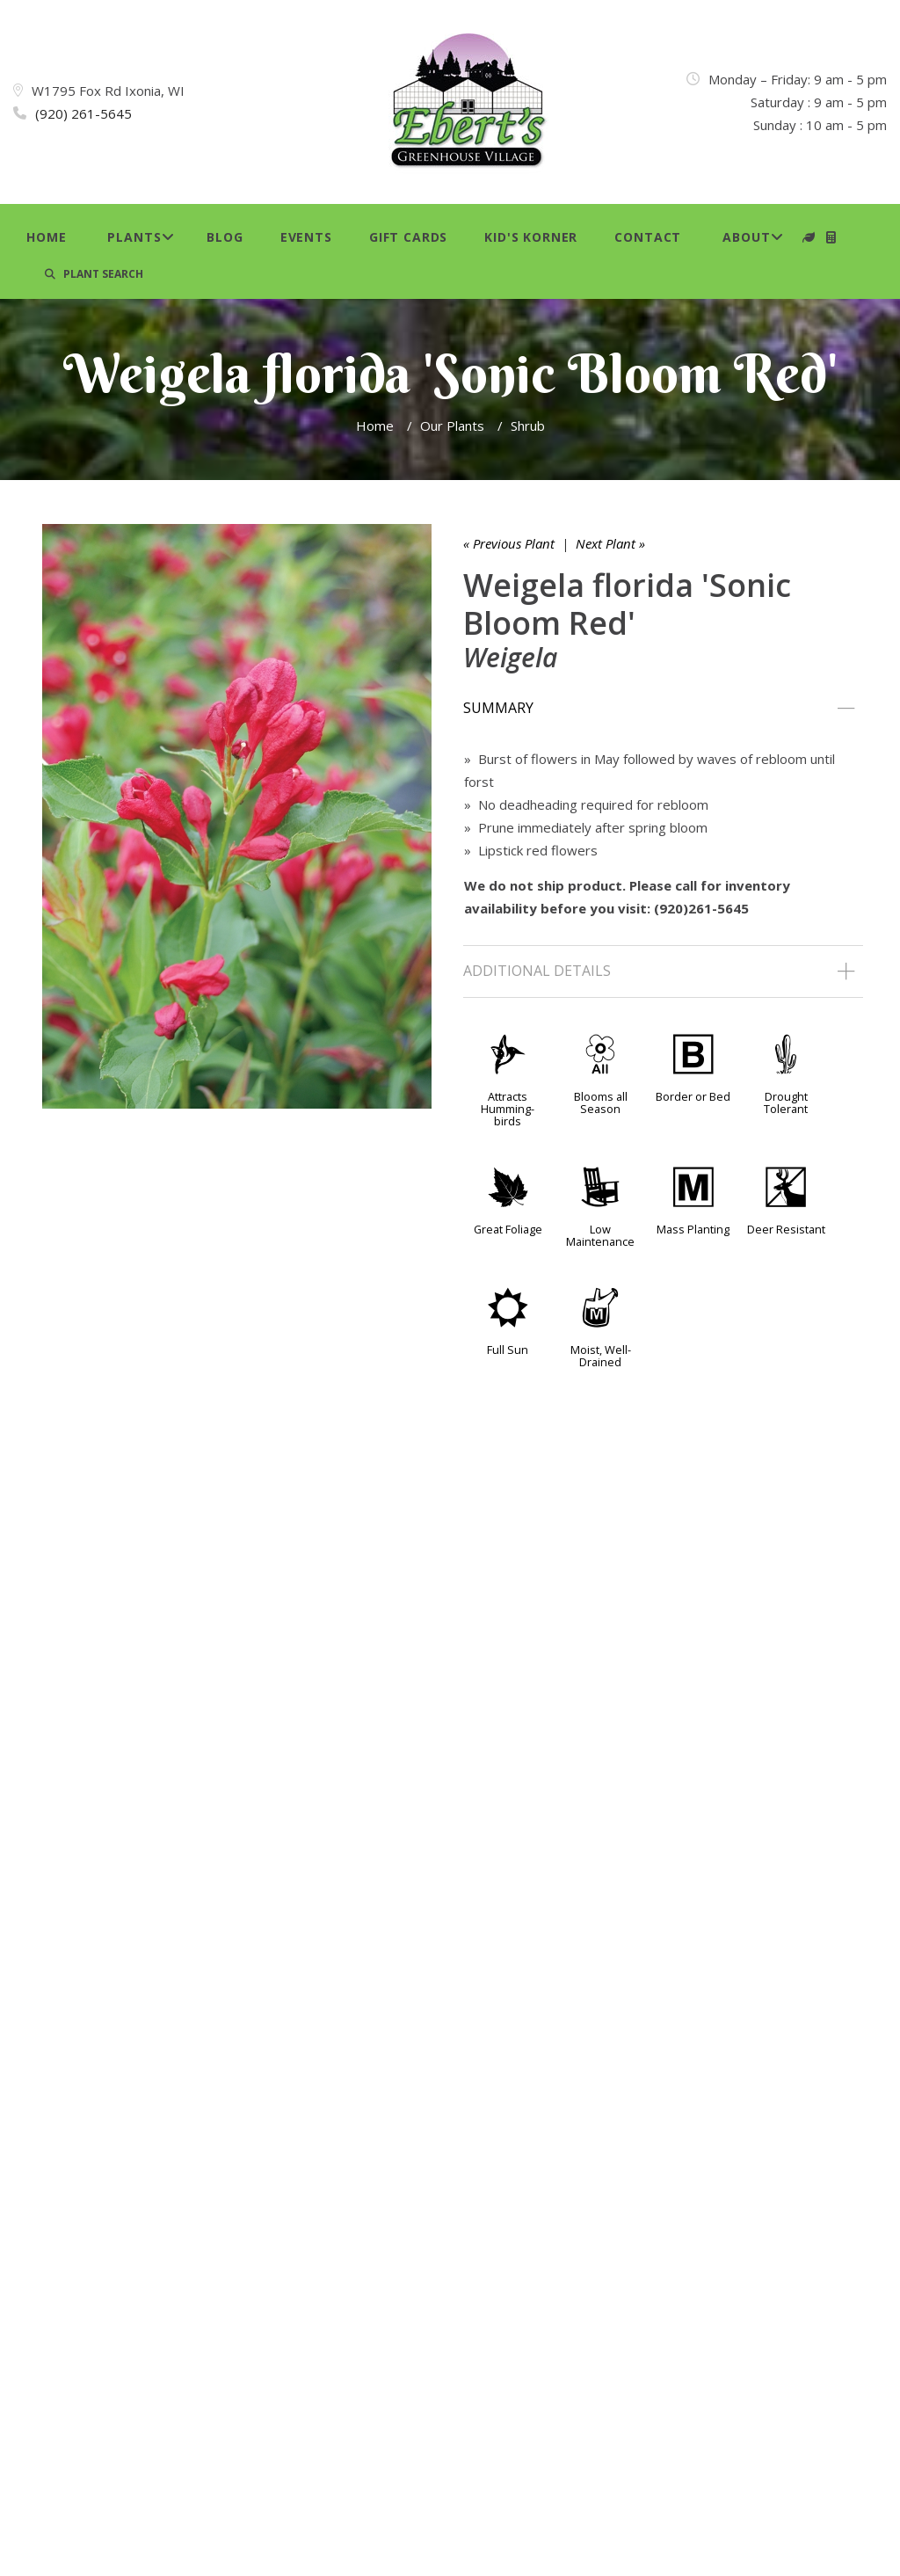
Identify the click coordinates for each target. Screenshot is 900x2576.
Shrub (528, 425)
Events (306, 237)
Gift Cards (408, 237)
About (746, 237)
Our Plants (452, 425)
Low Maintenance (600, 1235)
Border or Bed (693, 1096)
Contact (647, 237)
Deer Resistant (786, 1229)
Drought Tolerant (786, 1102)
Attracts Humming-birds (507, 1108)
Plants (134, 237)
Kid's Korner (530, 237)
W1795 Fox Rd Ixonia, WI (108, 90)
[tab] (663, 708)
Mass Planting (693, 1229)
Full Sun (507, 1349)
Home (46, 237)
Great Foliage (508, 1229)
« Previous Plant (509, 543)
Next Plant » (610, 543)
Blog (225, 237)
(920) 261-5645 (83, 113)
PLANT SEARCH (94, 273)
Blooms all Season (601, 1102)
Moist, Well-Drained (600, 1356)
